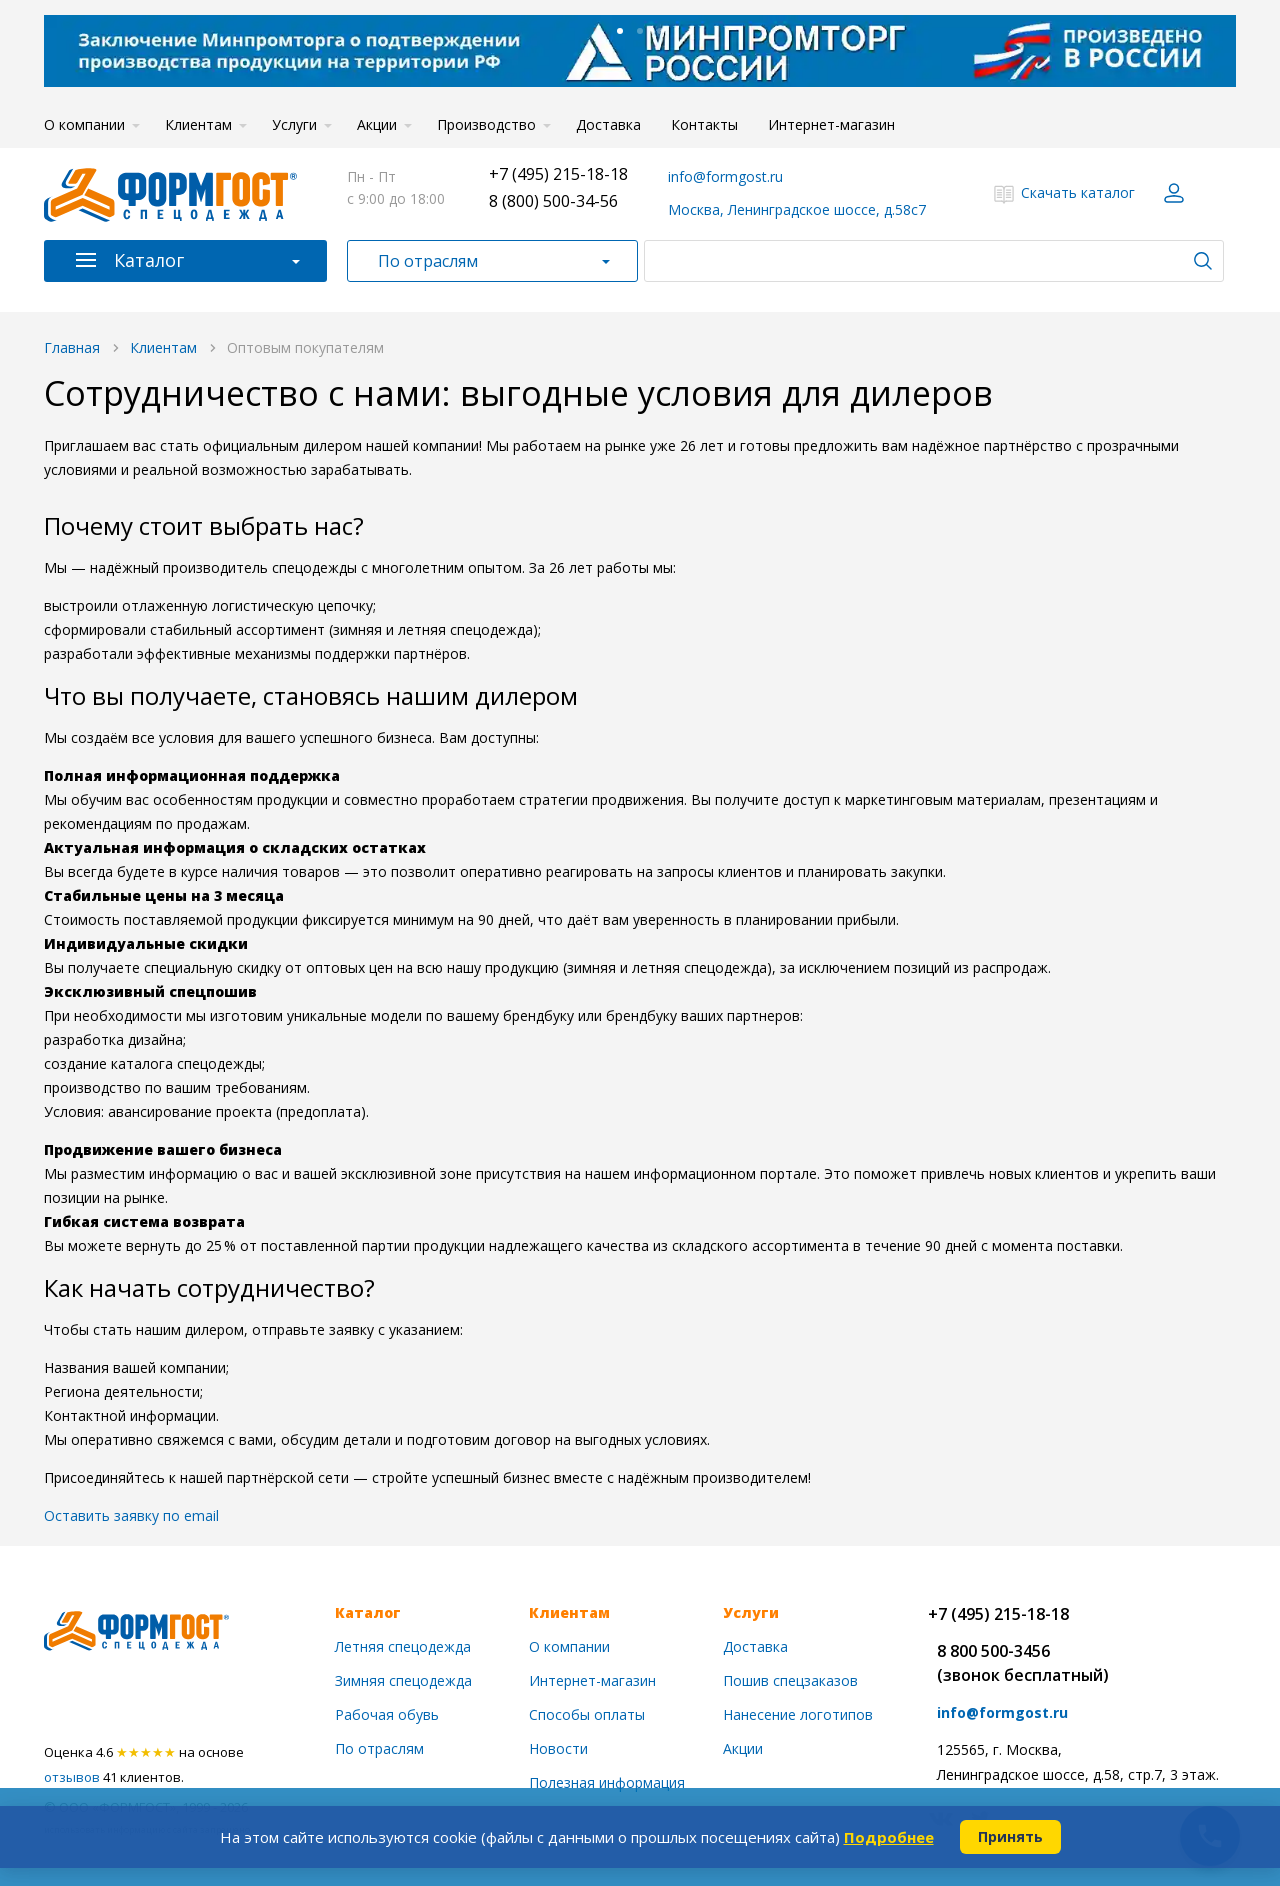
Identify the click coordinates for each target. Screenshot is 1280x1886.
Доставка (608, 124)
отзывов (72, 1777)
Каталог (149, 260)
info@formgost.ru (725, 176)
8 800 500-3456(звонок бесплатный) (1023, 1663)
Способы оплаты (587, 1714)
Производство (486, 124)
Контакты (704, 124)
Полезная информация (607, 1782)
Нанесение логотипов (798, 1714)
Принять (1010, 1836)
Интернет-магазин (831, 124)
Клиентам (198, 124)
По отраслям (428, 261)
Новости (558, 1748)
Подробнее (889, 1837)
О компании (84, 124)
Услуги (294, 124)
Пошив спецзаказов (790, 1680)
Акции (377, 124)
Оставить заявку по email (131, 1515)
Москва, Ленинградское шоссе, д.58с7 (797, 209)
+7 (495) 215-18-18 (558, 174)
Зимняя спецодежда (403, 1680)
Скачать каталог (1078, 192)
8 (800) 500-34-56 (553, 201)
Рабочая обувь (387, 1714)
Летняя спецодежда (403, 1646)
